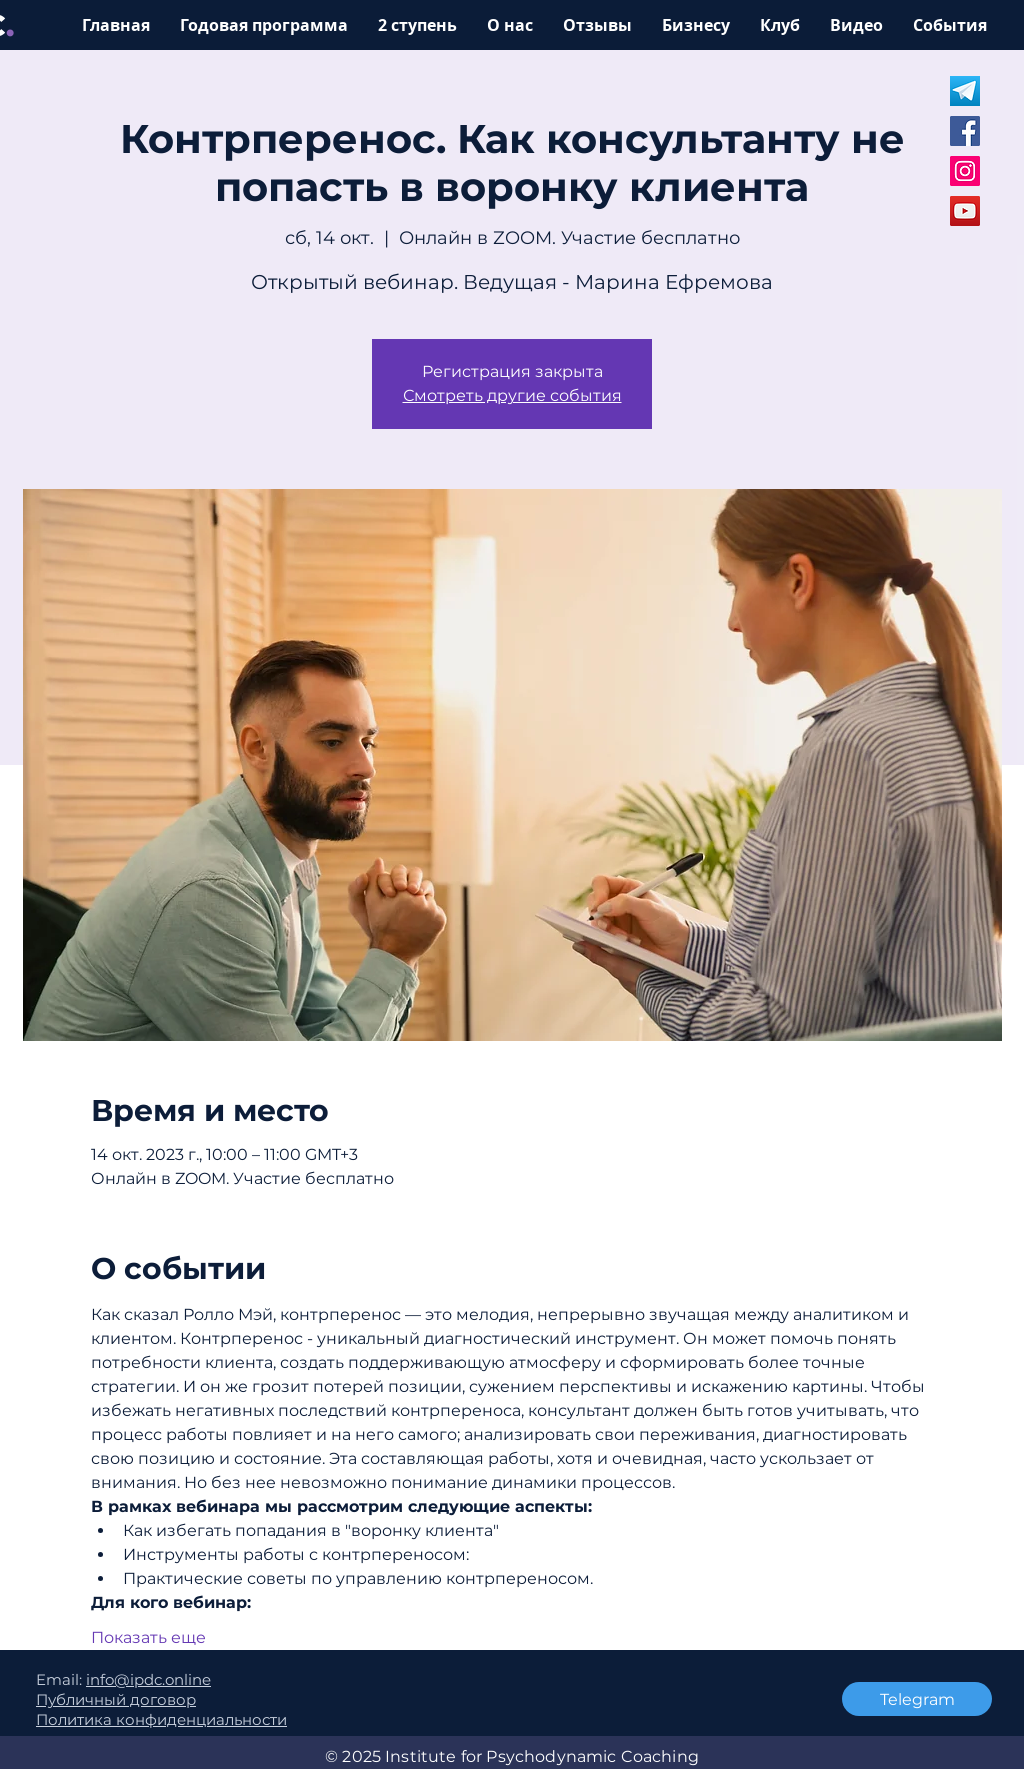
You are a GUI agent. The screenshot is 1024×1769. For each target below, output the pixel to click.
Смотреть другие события (512, 395)
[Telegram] (917, 1699)
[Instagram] (965, 171)
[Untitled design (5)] (965, 91)
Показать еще (148, 1637)
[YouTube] (965, 211)
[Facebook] (965, 131)
